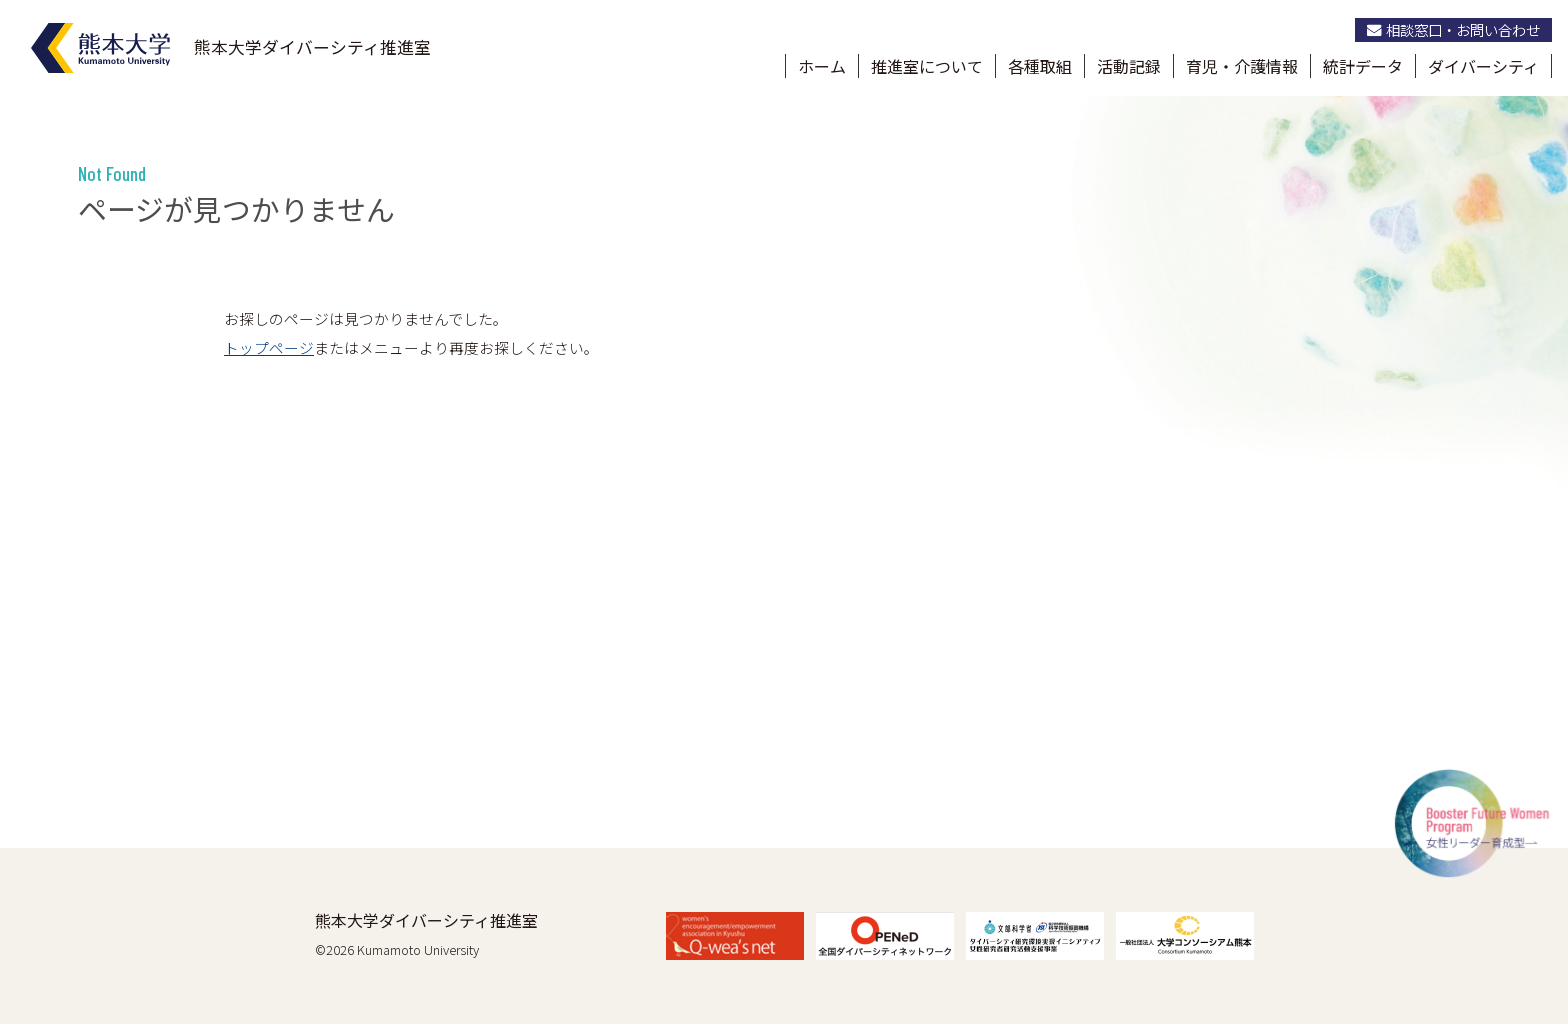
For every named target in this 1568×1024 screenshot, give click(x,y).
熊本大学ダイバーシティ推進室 (426, 920)
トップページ (269, 347)
